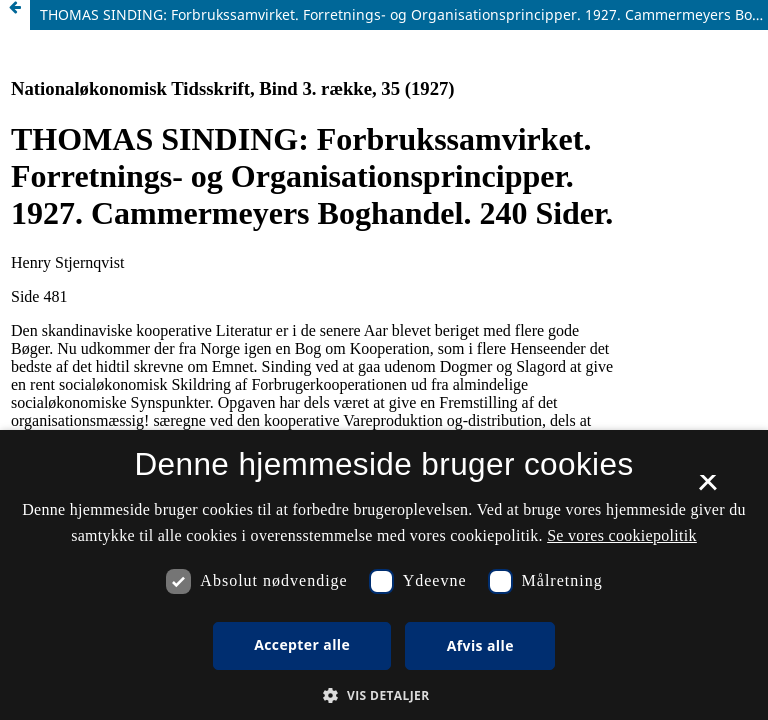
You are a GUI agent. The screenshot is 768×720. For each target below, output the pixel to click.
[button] (383, 695)
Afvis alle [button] (480, 645)
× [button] (707, 489)
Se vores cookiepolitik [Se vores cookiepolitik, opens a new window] (622, 535)
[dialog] (384, 575)
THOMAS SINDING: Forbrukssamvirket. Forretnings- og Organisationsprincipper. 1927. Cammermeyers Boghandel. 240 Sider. (404, 14)
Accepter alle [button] (302, 644)
